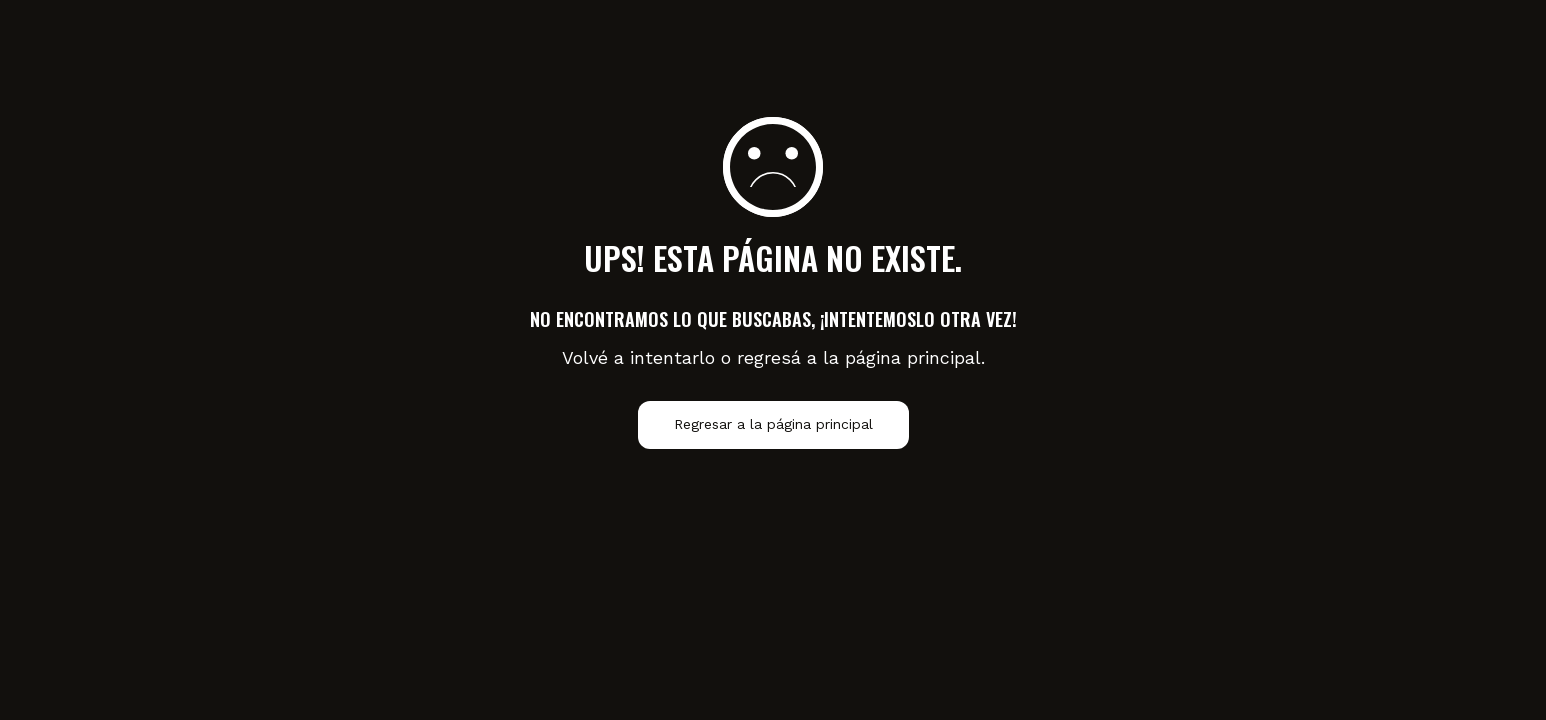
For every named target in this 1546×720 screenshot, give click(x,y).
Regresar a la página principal (773, 425)
